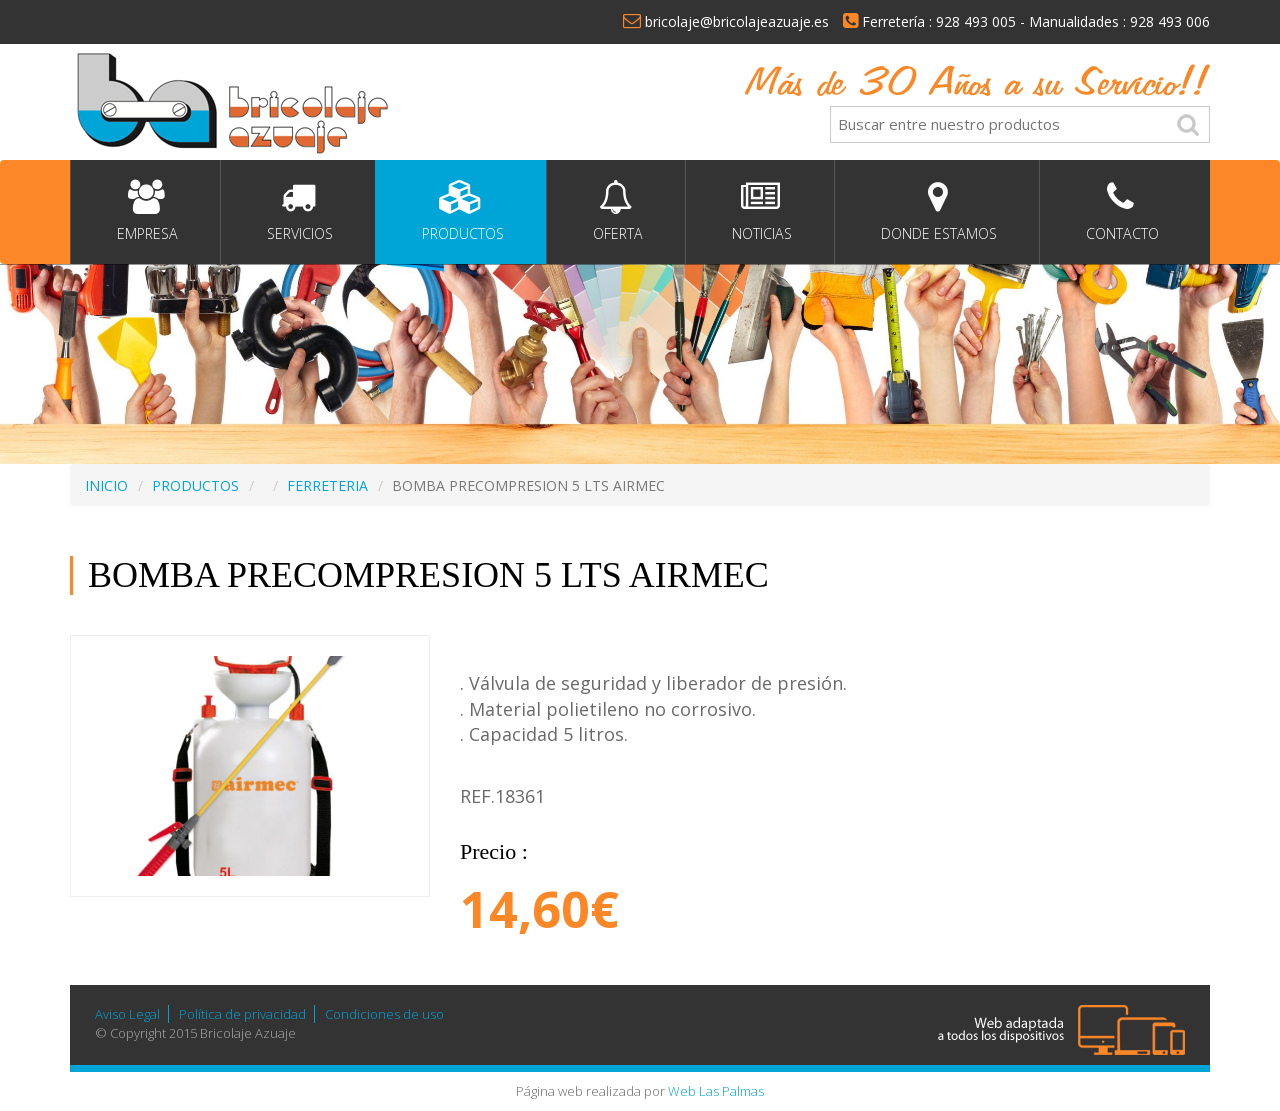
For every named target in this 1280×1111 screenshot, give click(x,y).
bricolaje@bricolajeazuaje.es (726, 21)
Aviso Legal (127, 1014)
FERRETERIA (327, 485)
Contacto (1120, 211)
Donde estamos (937, 211)
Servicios (298, 211)
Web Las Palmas (716, 1091)
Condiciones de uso (384, 1014)
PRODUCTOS (195, 485)
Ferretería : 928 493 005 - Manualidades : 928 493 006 (1026, 21)
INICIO (106, 485)
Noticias (760, 211)
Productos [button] (461, 211)
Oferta (616, 211)
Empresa (145, 211)
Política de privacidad (242, 1014)
